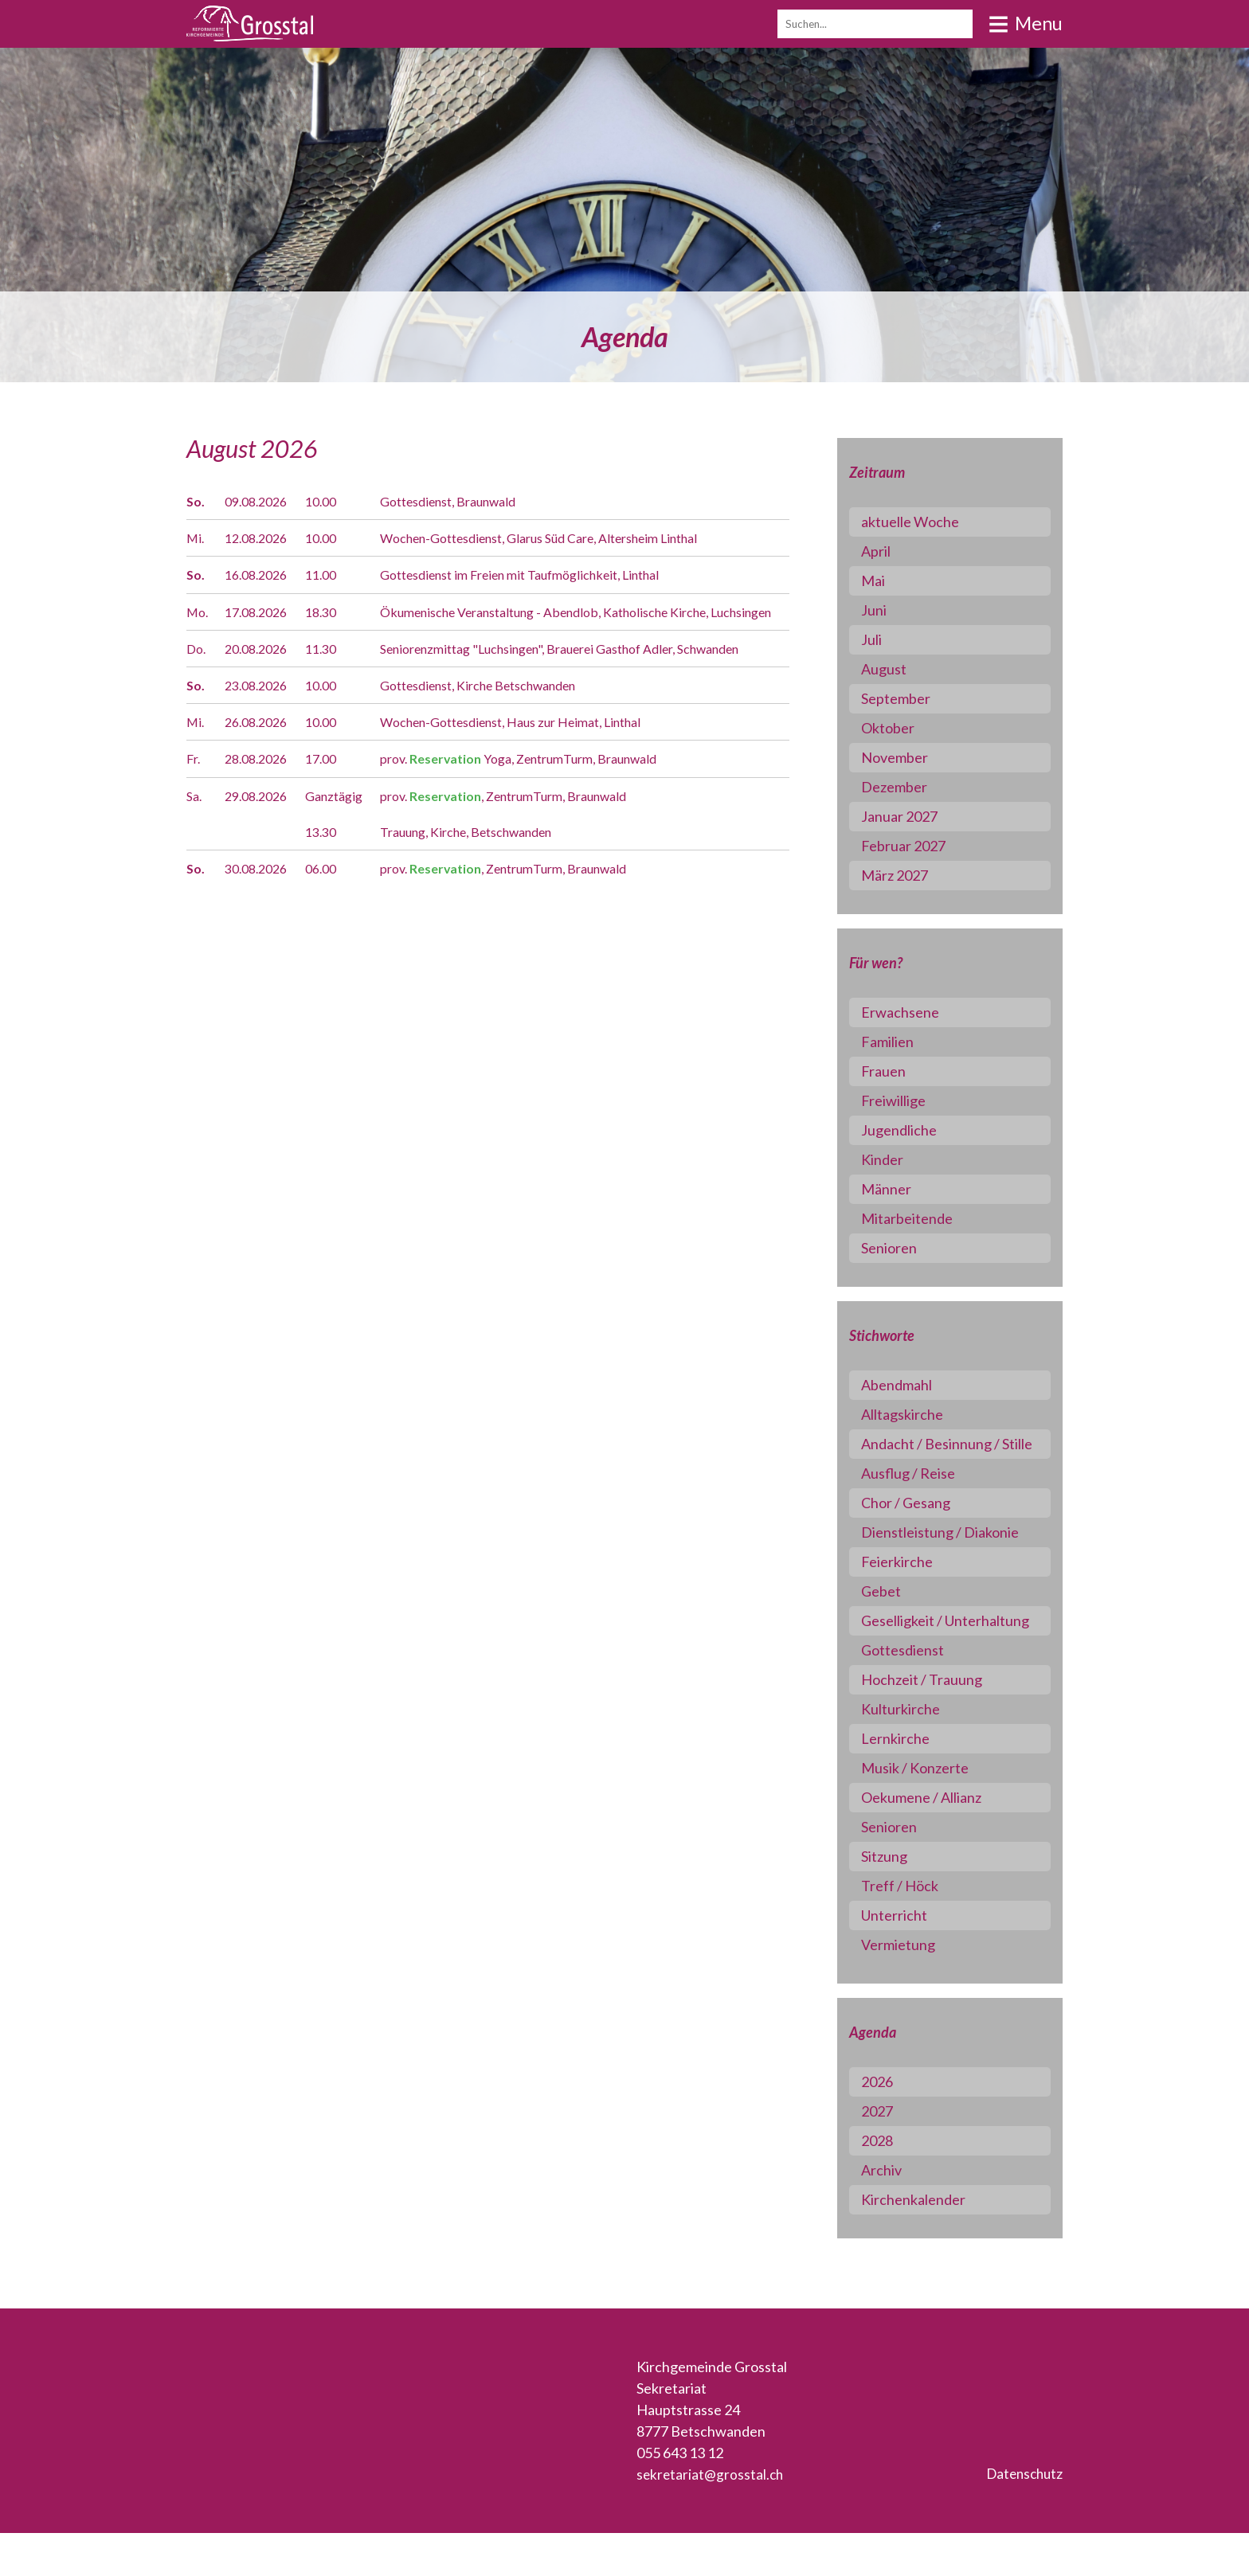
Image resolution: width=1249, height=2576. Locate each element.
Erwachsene (915, 1012)
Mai (888, 580)
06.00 (330, 908)
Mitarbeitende (922, 1218)
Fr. (194, 798)
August (899, 669)
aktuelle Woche (925, 521)
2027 (892, 2154)
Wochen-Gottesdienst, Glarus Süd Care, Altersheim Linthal (575, 537)
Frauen (898, 1071)
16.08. (262, 574)
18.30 (330, 611)
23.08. (262, 724)
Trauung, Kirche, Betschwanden (493, 871)
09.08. (262, 501)
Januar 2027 (914, 816)
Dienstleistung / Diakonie (955, 1553)
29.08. (262, 835)
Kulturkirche (915, 1752)
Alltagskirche (917, 1414)
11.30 (330, 668)
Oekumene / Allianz (936, 1840)
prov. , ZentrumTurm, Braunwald (533, 835)
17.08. (262, 611)
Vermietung (913, 1987)
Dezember (909, 786)
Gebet (896, 1612)
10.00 (330, 501)
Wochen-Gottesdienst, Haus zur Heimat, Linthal (542, 762)
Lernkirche (910, 1781)
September (911, 698)
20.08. (262, 668)
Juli (886, 639)
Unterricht (909, 1958)
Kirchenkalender (928, 2242)
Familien (902, 1041)
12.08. (262, 537)
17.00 (330, 798)
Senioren (904, 1248)
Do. (197, 668)
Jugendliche (914, 1130)
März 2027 (909, 875)
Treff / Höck (914, 1928)
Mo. (198, 611)
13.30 (330, 871)
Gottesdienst (917, 1693)
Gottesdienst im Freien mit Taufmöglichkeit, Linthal (551, 574)
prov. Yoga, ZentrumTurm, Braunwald (550, 798)
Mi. (196, 537)
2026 (892, 2124)
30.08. (262, 908)
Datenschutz (1022, 2517)
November (909, 757)
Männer (901, 1189)
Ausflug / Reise (923, 1494)
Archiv (896, 2213)
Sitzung (899, 1899)
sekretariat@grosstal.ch (711, 2517)
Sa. (195, 835)
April (891, 551)
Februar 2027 (918, 845)
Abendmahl (911, 1385)
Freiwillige (908, 1100)
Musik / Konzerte (930, 1811)
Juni (889, 610)
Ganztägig (345, 835)
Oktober (903, 728)
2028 (892, 2183)
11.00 (330, 574)
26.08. (262, 762)
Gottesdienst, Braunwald (471, 501)
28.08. (262, 798)
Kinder (897, 1159)
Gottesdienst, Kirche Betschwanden (506, 724)
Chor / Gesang (920, 1524)
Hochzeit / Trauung (936, 1722)
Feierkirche (912, 1583)
